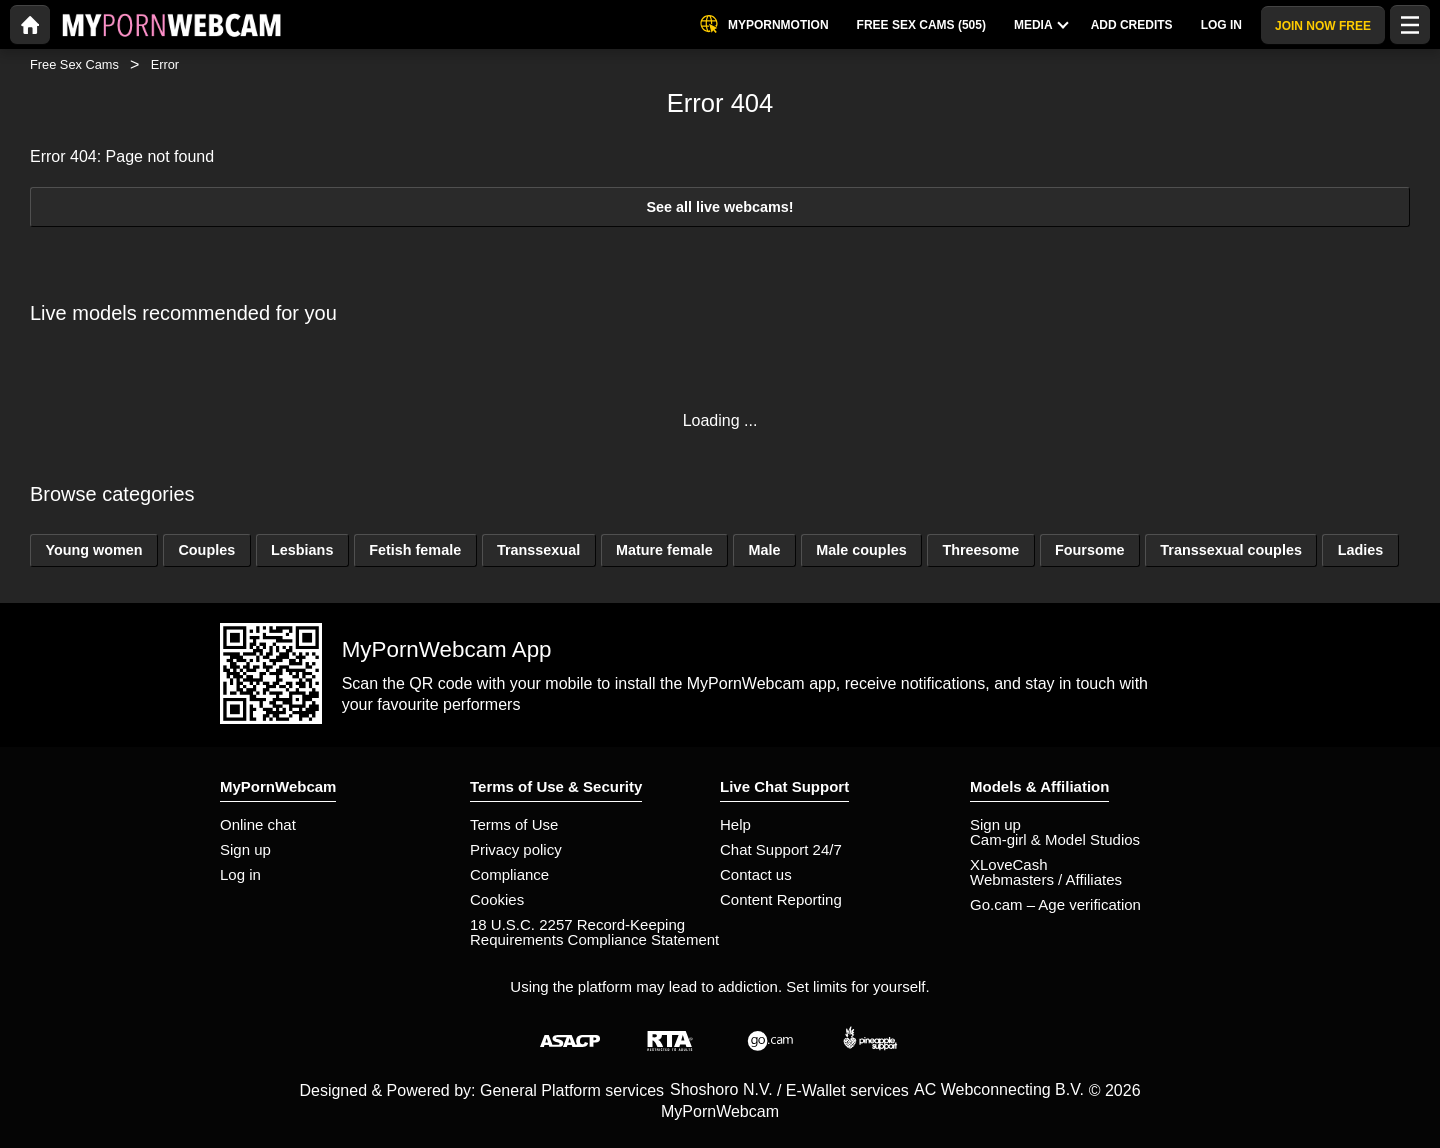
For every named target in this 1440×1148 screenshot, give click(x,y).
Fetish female (415, 550)
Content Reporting (781, 899)
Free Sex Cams (74, 64)
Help (735, 824)
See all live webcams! (719, 207)
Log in (240, 874)
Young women (93, 550)
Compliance (509, 874)
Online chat (258, 824)
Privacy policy (516, 849)
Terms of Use (514, 824)
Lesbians (302, 550)
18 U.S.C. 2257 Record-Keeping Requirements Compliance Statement (594, 932)
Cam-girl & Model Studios (1055, 839)
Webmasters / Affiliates (1046, 879)
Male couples (861, 550)
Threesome (980, 550)
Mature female (664, 550)
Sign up (245, 849)
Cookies (497, 899)
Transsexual (538, 550)
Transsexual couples (1231, 550)
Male (764, 550)
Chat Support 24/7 (781, 849)
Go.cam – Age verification (1055, 904)
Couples (206, 550)
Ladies (1361, 550)
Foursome (1090, 550)
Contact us (756, 874)
